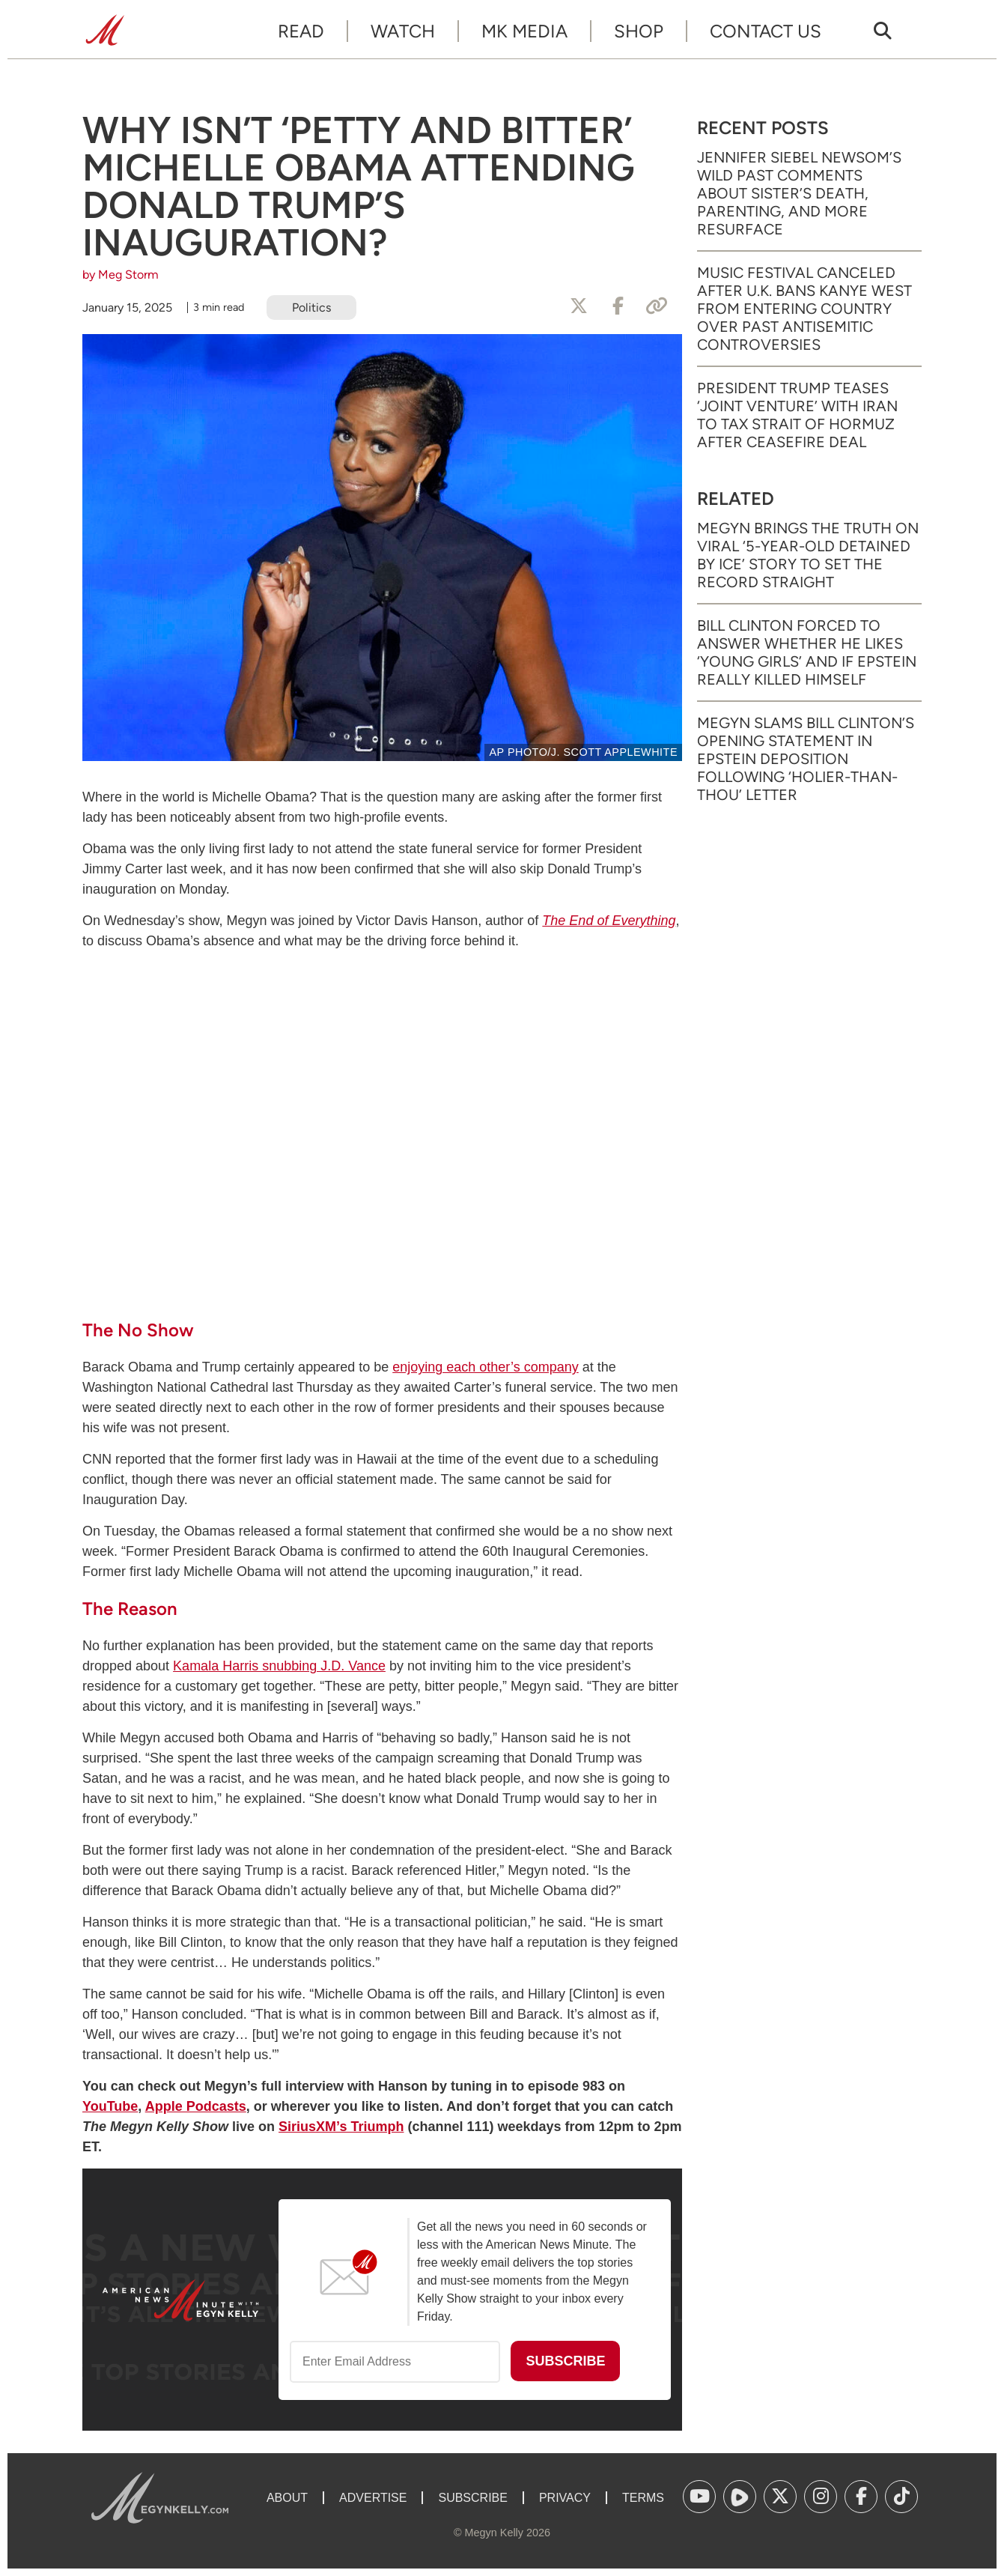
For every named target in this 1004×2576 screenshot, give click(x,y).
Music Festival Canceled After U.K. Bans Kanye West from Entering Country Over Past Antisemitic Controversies (804, 309)
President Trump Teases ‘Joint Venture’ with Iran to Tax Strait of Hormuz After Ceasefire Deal (797, 415)
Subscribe (472, 2497)
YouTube (110, 2106)
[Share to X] (579, 306)
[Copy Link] (657, 306)
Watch (403, 31)
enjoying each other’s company (485, 1367)
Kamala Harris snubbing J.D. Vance (279, 1665)
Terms (643, 2497)
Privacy (565, 2497)
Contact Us (765, 31)
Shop (638, 31)
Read (301, 31)
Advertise (373, 2497)
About (287, 2497)
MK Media (524, 31)
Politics (311, 307)
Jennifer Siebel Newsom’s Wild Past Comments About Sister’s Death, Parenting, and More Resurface (799, 193)
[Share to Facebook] (618, 306)
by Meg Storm (120, 274)
